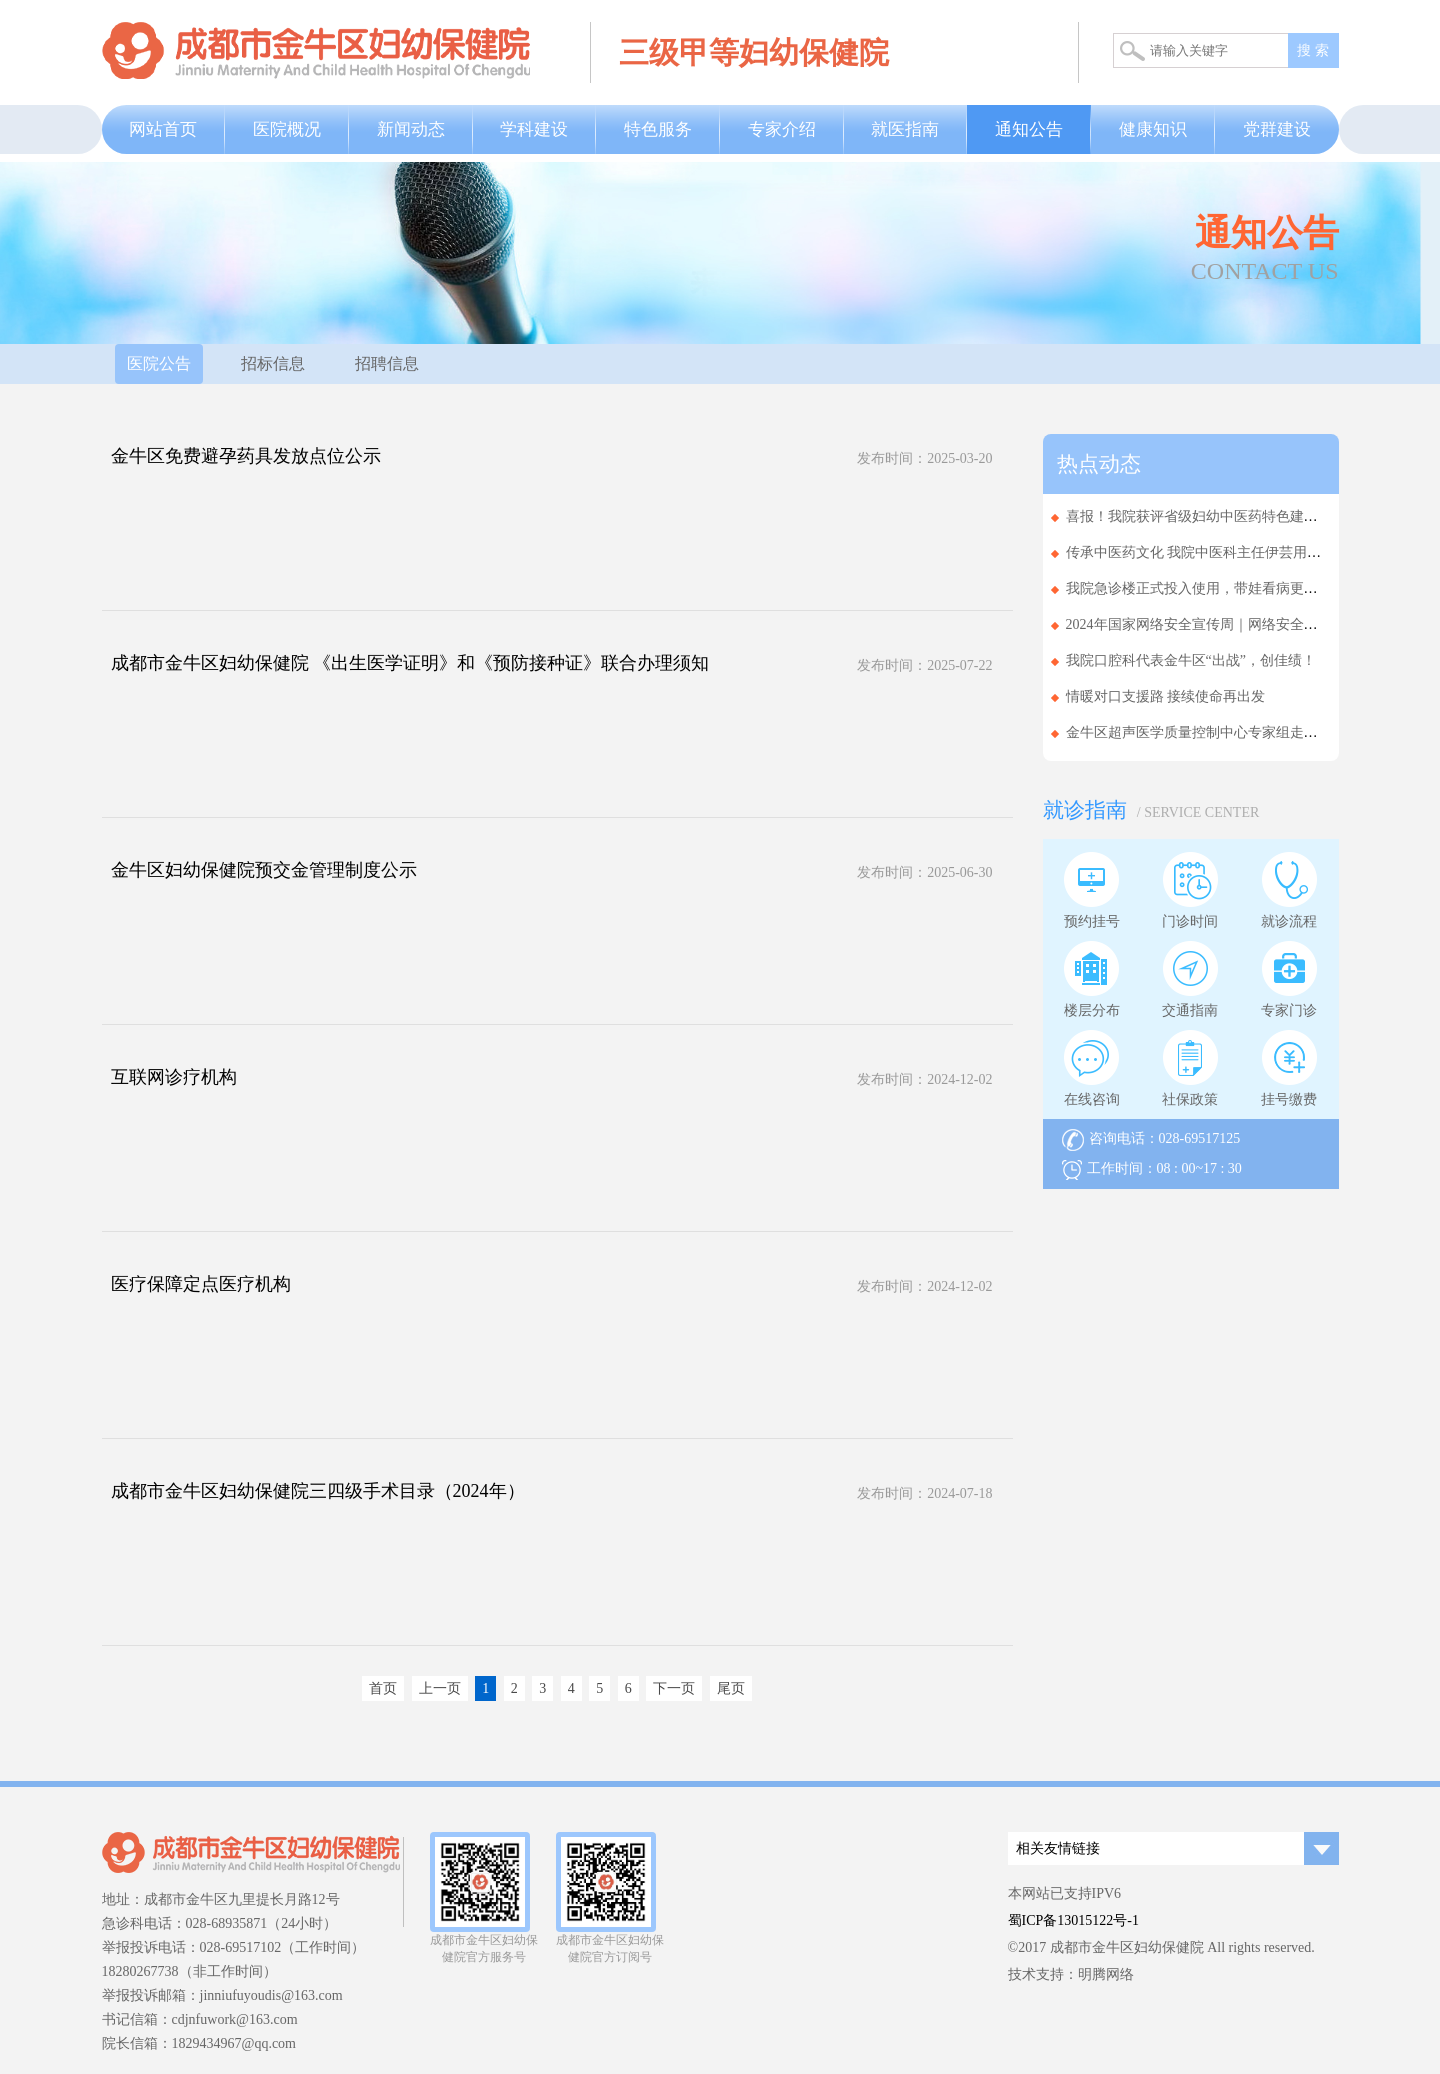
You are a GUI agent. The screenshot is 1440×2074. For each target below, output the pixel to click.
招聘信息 (387, 363)
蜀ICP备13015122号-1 (1073, 1920)
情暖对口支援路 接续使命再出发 (1166, 696)
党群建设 (1277, 129)
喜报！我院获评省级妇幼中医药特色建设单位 (1206, 516)
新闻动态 (411, 129)
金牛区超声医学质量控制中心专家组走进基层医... (1218, 732)
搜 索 (1313, 50)
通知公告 (1029, 129)
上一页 (440, 1688)
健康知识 (1153, 129)
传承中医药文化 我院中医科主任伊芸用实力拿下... (1220, 552)
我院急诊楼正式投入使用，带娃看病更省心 (1199, 588)
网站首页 (163, 129)
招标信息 (273, 363)
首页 (383, 1688)
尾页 (731, 1688)
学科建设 (534, 129)
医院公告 (159, 363)
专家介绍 (782, 129)
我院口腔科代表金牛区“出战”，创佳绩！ (1191, 660)
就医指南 (905, 129)
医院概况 (287, 129)
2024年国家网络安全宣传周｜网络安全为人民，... (1218, 624)
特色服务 (658, 129)
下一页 (674, 1688)
